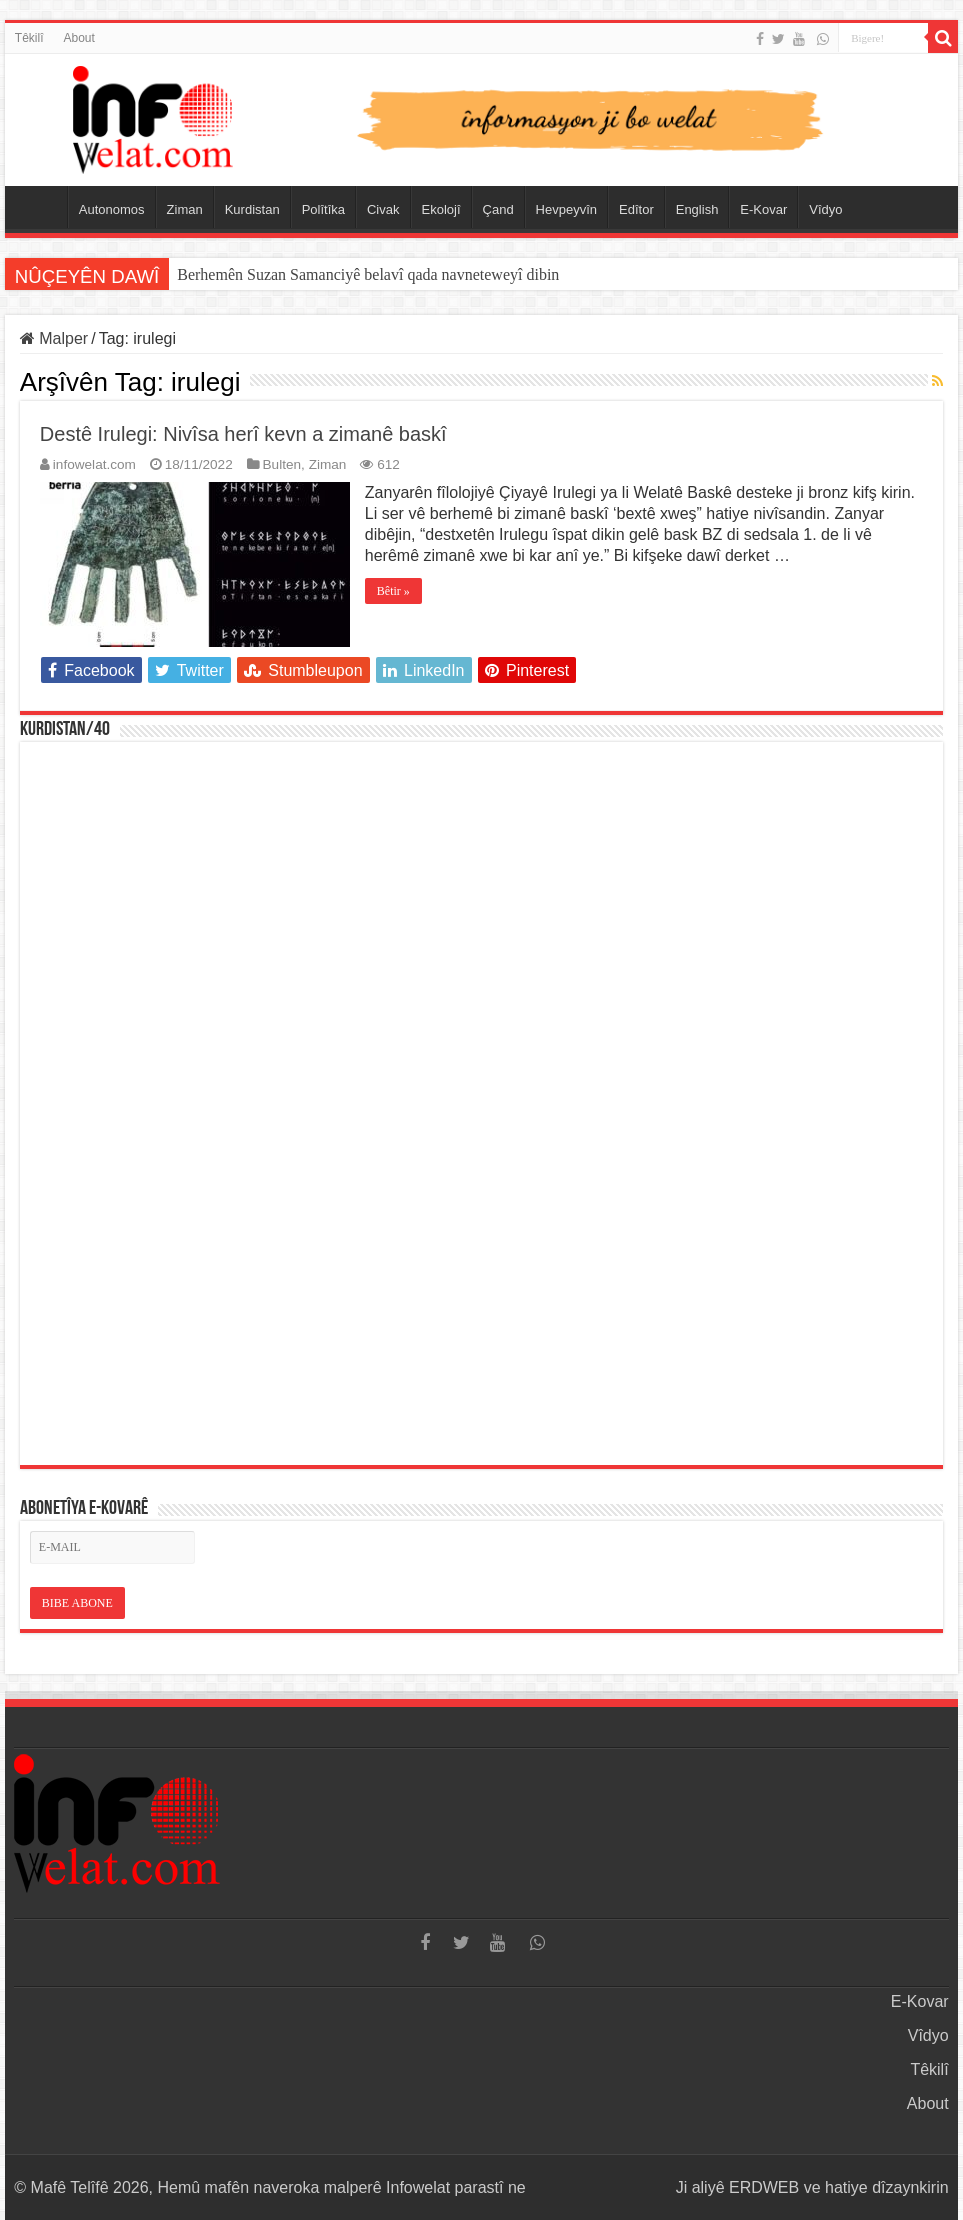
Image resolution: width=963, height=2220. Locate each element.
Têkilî (29, 38)
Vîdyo (825, 209)
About (78, 38)
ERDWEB (764, 2187)
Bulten (282, 464)
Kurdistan (252, 209)
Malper (54, 338)
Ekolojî (441, 209)
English (697, 209)
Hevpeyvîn (566, 209)
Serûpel (41, 207)
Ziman (185, 209)
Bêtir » (393, 591)
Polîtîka (323, 209)
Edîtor (636, 209)
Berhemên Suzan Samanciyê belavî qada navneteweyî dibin (368, 274)
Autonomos (112, 209)
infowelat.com (94, 464)
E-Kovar (763, 209)
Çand (498, 209)
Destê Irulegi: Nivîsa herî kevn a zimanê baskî (243, 434)
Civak (383, 209)
